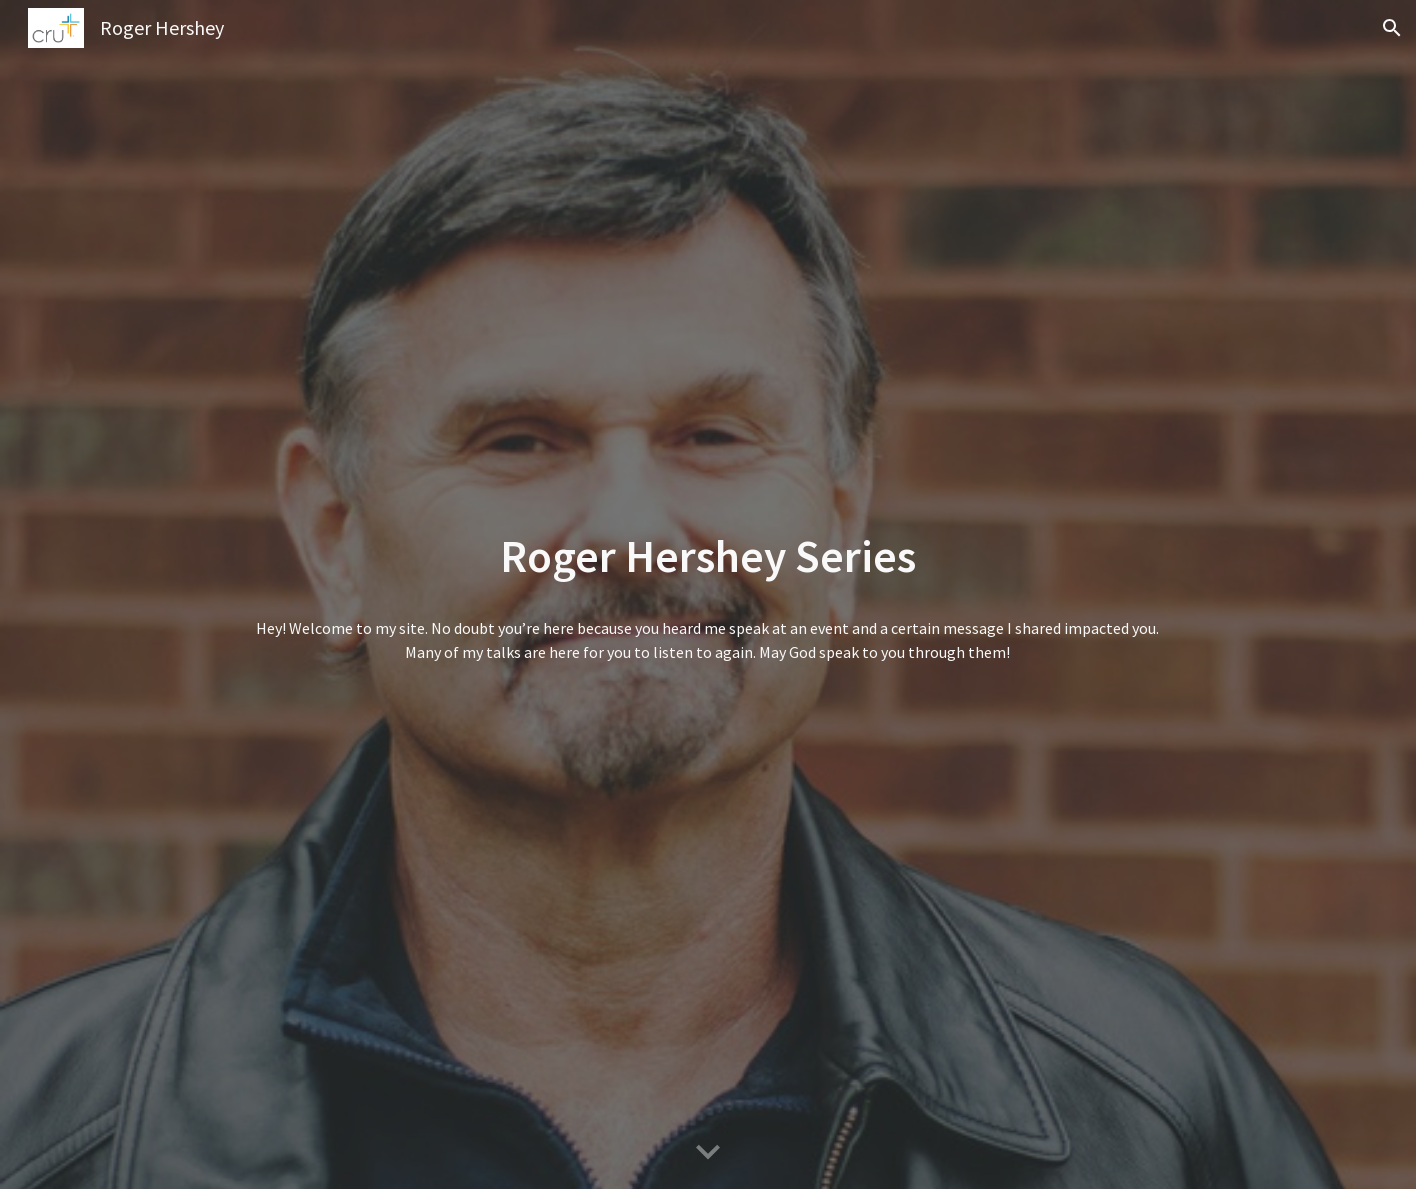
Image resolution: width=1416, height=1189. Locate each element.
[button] (1392, 28)
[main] (707, 556)
